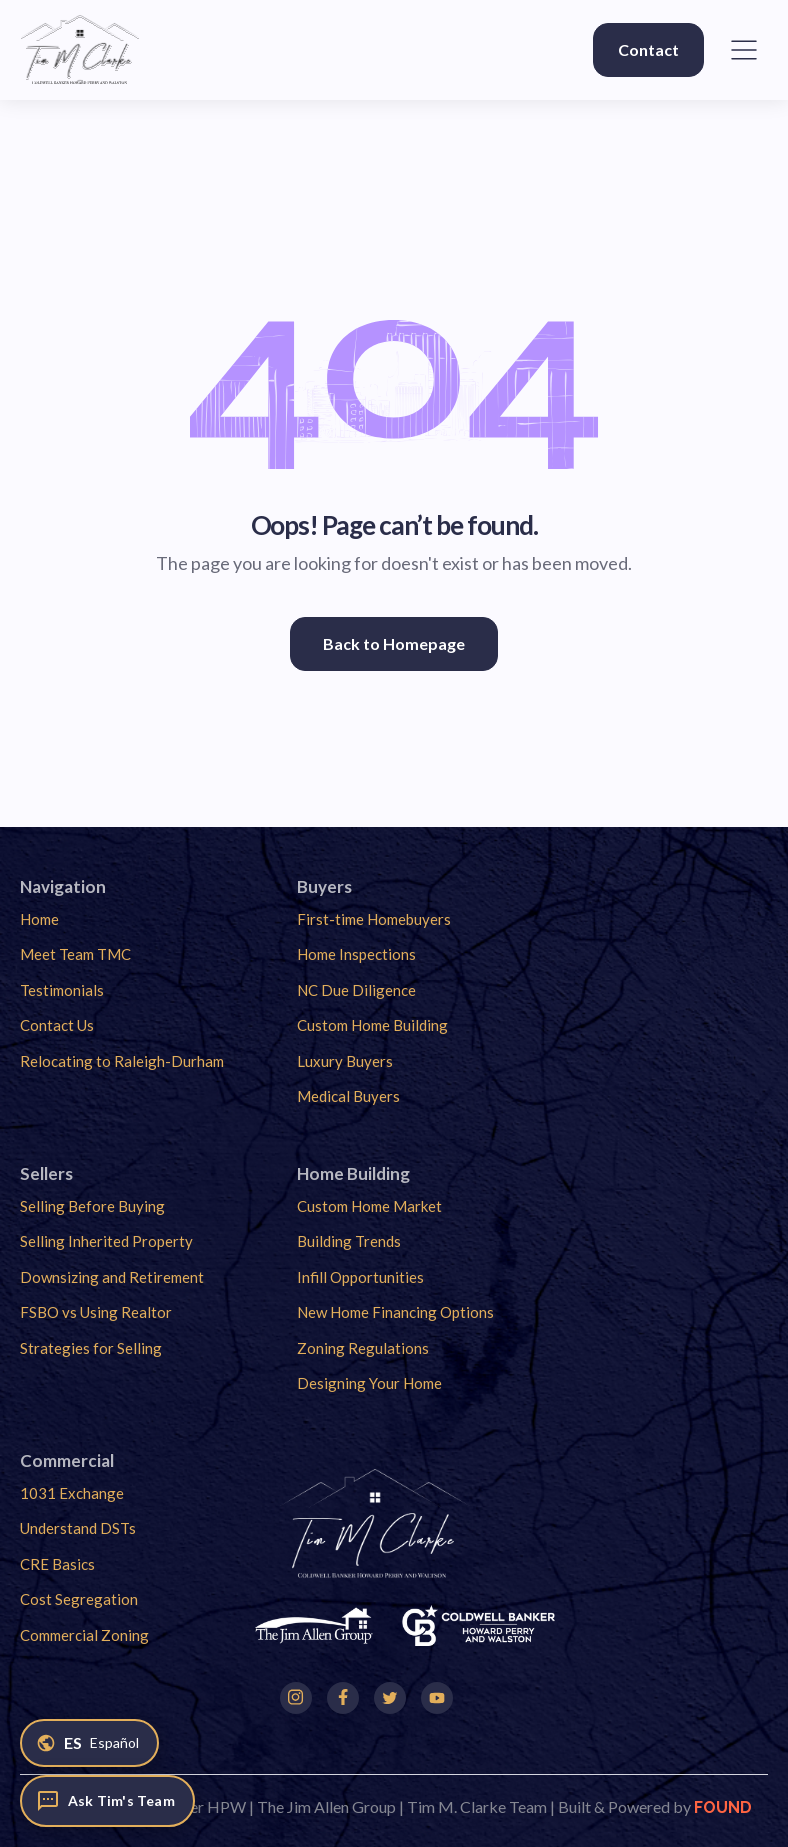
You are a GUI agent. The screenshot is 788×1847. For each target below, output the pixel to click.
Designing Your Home (369, 1383)
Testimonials (62, 990)
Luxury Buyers (345, 1061)
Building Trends (349, 1241)
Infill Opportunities (360, 1277)
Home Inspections (356, 954)
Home (39, 919)
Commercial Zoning (84, 1635)
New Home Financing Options (395, 1312)
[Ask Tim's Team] (107, 1801)
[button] (744, 50)
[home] (80, 50)
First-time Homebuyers (374, 919)
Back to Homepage (394, 643)
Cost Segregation (79, 1599)
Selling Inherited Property (106, 1241)
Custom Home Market (369, 1206)
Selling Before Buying (92, 1206)
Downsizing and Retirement (112, 1277)
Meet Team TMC (75, 954)
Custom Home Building (372, 1025)
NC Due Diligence (356, 990)
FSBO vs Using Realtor (96, 1312)
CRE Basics (57, 1564)
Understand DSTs (78, 1528)
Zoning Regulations (363, 1348)
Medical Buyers (348, 1096)
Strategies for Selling (91, 1348)
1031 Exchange (72, 1493)
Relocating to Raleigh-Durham (122, 1061)
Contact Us (57, 1025)
